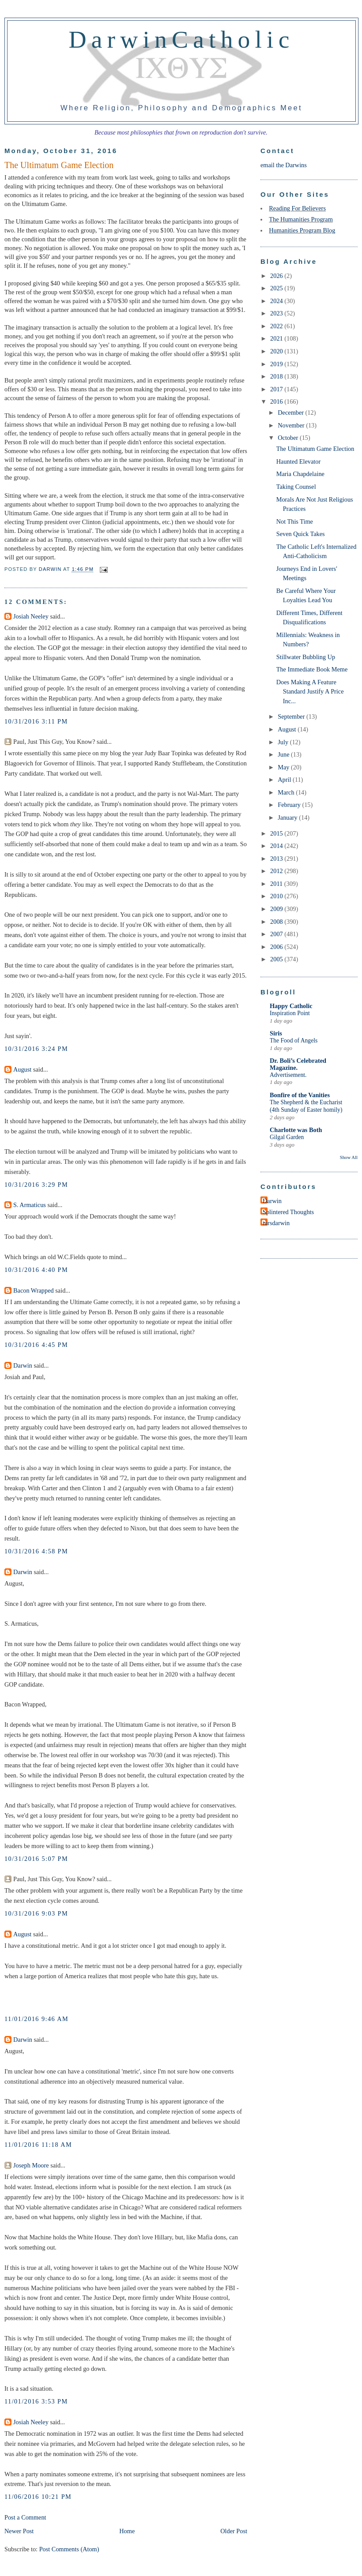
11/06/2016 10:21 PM (38, 2496)
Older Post (233, 2531)
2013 (277, 858)
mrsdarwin (276, 1222)
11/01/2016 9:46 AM (36, 2018)
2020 (277, 351)
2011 (277, 883)
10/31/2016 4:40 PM (36, 1269)
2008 (277, 921)
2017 (277, 389)
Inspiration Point (290, 1013)
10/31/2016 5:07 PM (36, 1858)
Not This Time (294, 521)
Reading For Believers (297, 208)
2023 (277, 313)
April (285, 779)
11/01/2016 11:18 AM (38, 2144)
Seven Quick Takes (300, 533)
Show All (349, 1157)
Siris (276, 1033)
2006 (277, 946)
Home (127, 2531)
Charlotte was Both (296, 1129)
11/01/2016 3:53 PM (36, 2401)
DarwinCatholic (181, 39)
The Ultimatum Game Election (315, 448)
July (284, 742)
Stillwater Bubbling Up (305, 656)
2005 (277, 959)
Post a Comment (25, 2517)
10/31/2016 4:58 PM (36, 1551)
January (288, 817)
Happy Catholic (291, 1005)
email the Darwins (283, 165)
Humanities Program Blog (302, 230)
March (287, 792)
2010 (277, 896)
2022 (277, 326)
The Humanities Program (301, 219)
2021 (277, 338)
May (284, 767)
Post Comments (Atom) (69, 2549)
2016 (277, 401)
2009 (277, 908)
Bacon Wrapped (33, 1290)
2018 (277, 376)
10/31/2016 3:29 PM (36, 1184)
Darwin (22, 1365)
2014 (277, 845)
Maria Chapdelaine (300, 473)
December (291, 412)
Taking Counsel (296, 486)
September (292, 716)
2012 (277, 870)
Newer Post (19, 2531)
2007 (277, 933)
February (290, 804)
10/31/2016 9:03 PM (36, 1913)
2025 (277, 288)
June (284, 754)
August (22, 1069)
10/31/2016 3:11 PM (36, 721)
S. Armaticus (29, 1204)
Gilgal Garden (287, 1137)
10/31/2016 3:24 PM (36, 1048)
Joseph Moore (31, 2165)
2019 (277, 363)
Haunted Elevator (298, 461)
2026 (277, 275)
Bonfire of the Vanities (300, 1095)
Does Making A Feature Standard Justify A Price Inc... (310, 692)
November (292, 425)
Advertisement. (288, 1075)
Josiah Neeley (31, 616)
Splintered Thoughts (288, 1211)
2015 (277, 833)
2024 (277, 300)
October (289, 437)
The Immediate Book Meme (312, 669)
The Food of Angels (293, 1040)
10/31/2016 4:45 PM (36, 1344)
